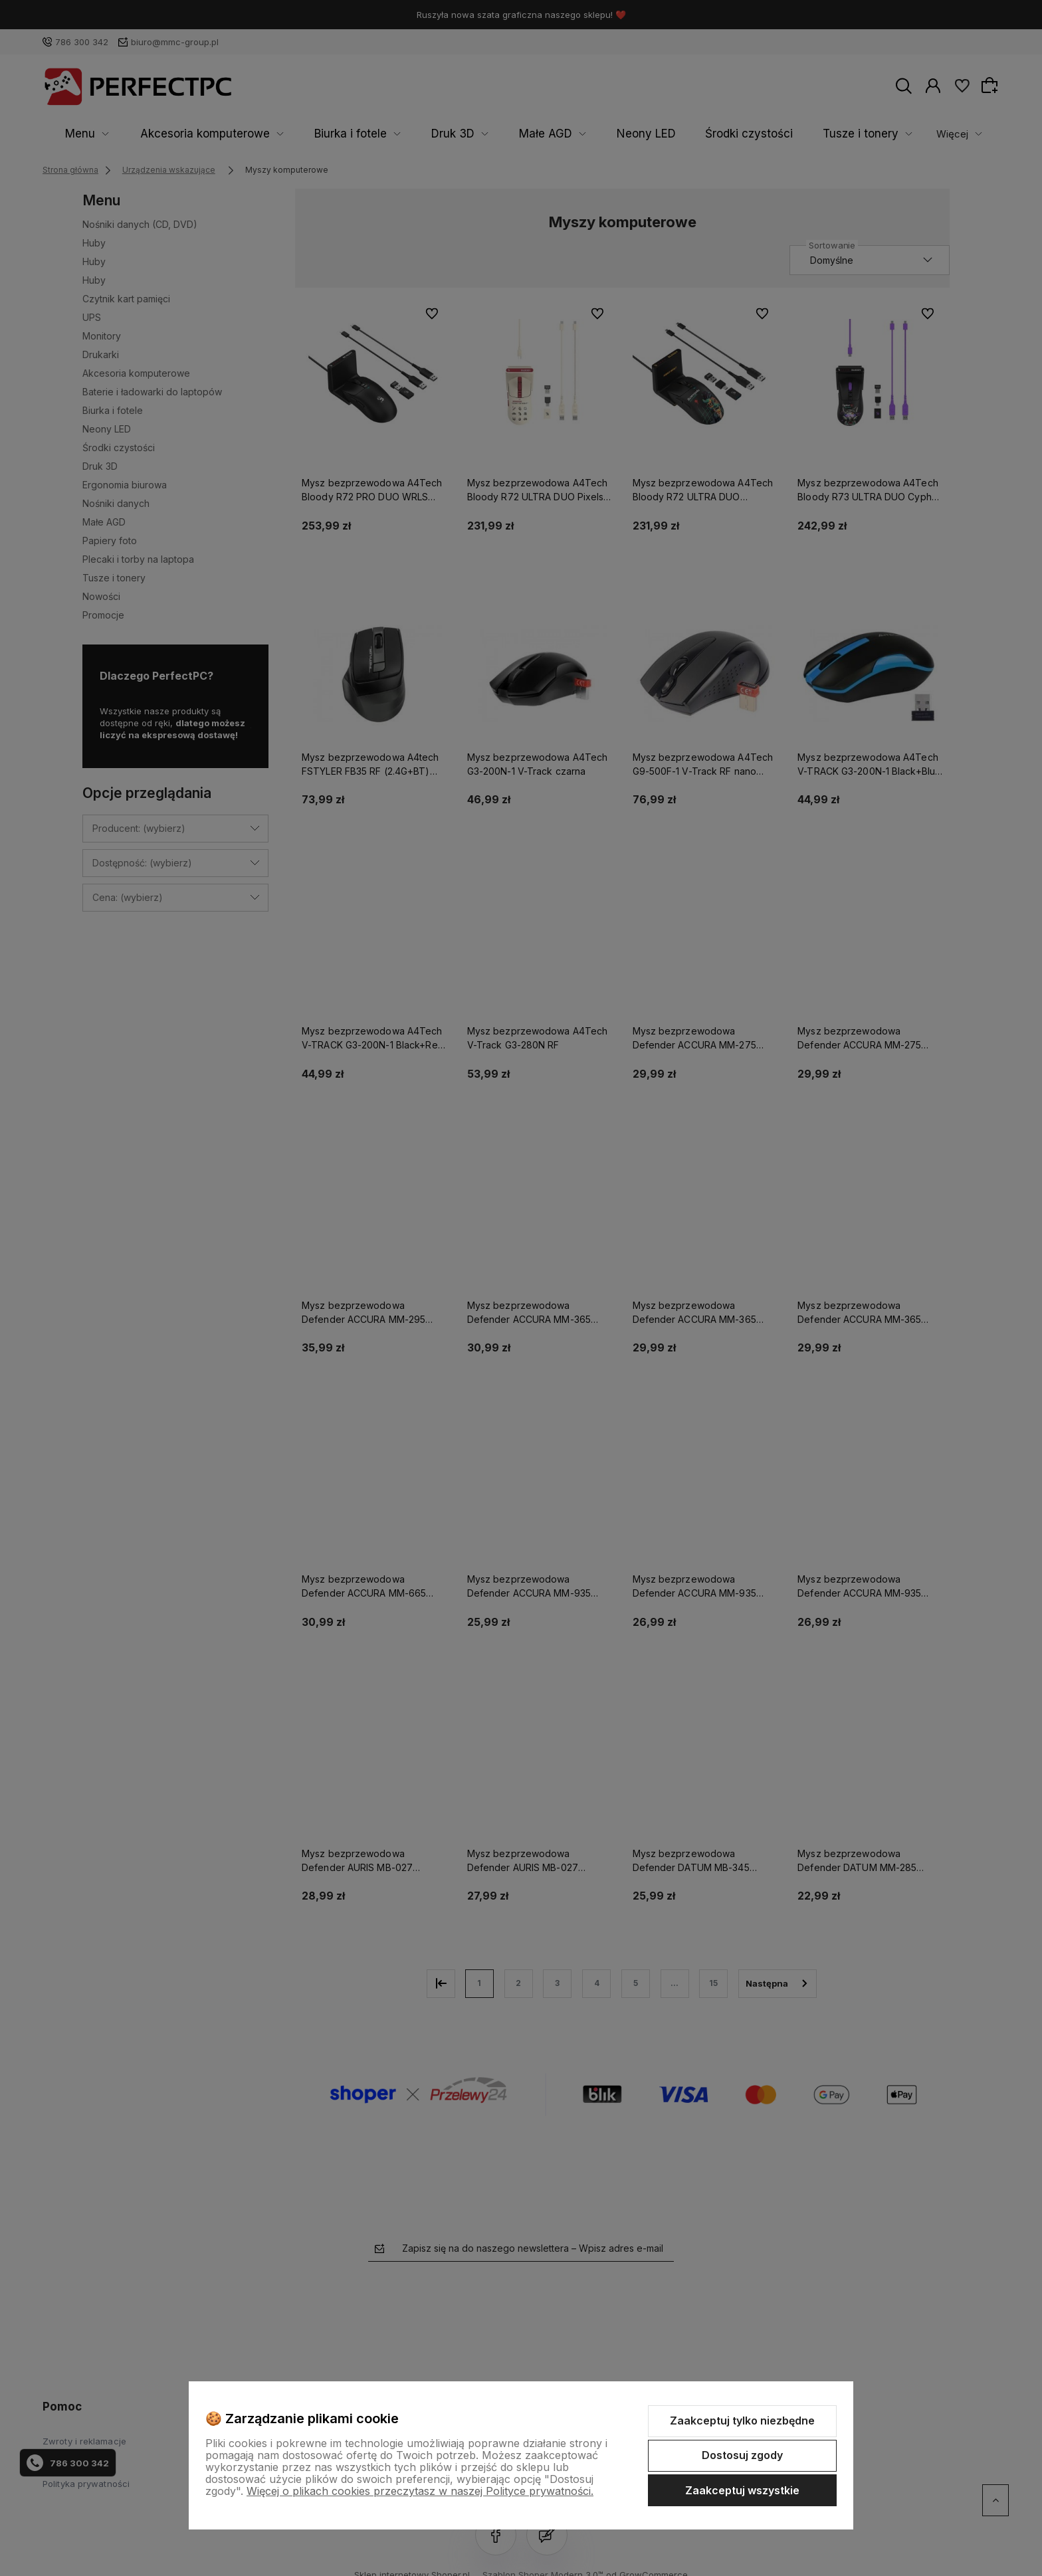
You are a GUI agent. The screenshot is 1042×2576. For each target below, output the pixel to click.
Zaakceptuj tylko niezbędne (742, 2420)
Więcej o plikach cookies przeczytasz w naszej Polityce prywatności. (420, 2491)
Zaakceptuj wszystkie (742, 2490)
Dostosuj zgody (742, 2455)
